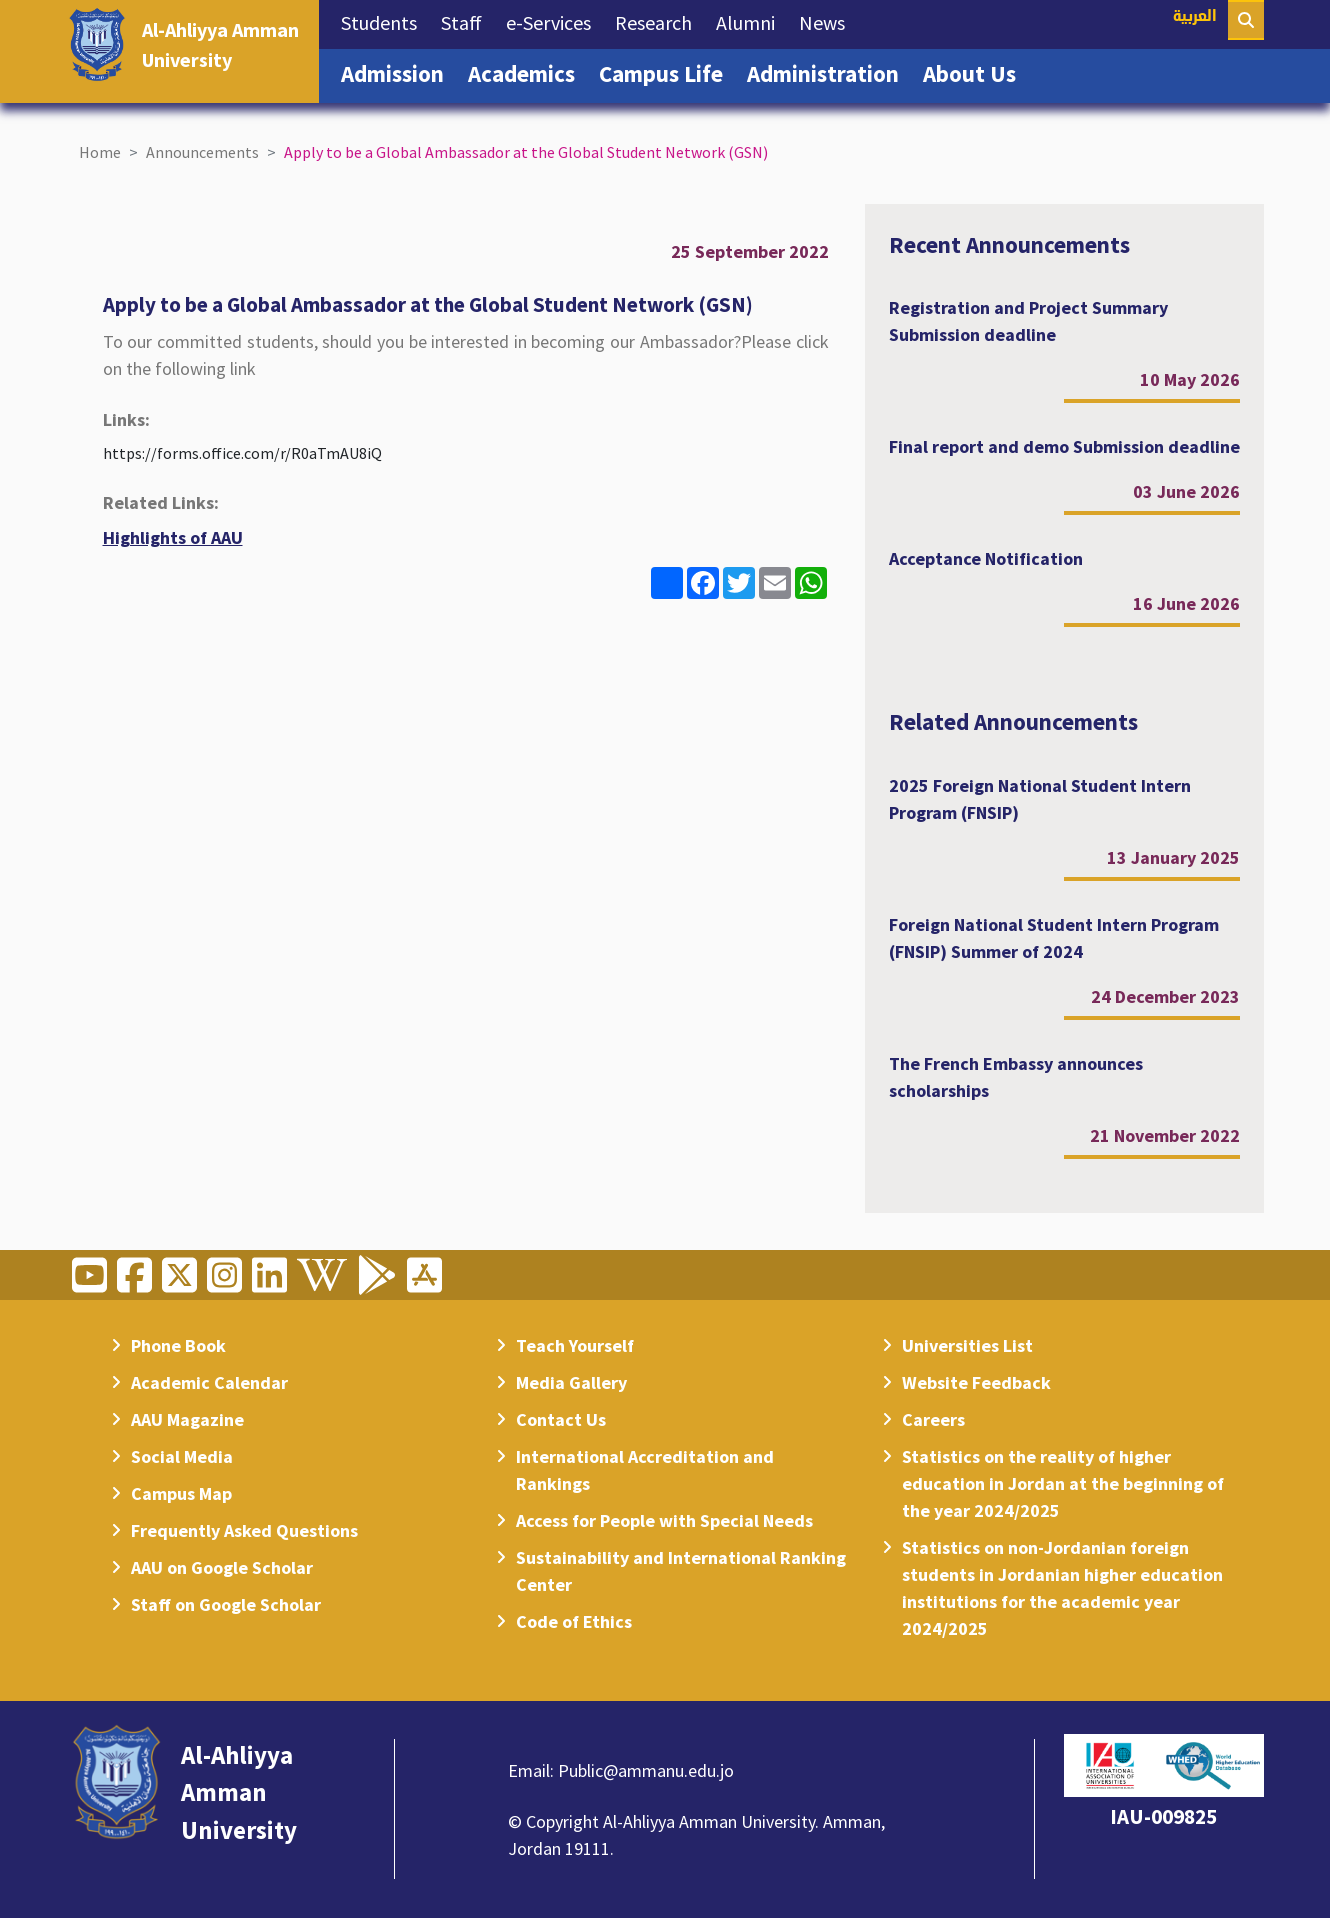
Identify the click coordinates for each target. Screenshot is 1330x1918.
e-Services (554, 21)
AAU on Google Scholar (222, 1567)
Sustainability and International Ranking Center (681, 1571)
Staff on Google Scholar (226, 1604)
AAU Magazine (187, 1419)
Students (385, 21)
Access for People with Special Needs (664, 1520)
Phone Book (178, 1345)
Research (659, 21)
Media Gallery (571, 1382)
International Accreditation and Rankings (645, 1470)
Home (100, 152)
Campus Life (667, 72)
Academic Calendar (209, 1382)
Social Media (182, 1456)
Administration (829, 72)
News (828, 21)
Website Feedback (976, 1382)
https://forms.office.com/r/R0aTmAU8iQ (242, 453)
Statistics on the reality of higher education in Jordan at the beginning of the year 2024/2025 (1063, 1483)
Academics (527, 72)
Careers (933, 1419)
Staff (467, 21)
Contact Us (561, 1419)
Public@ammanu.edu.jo (646, 1770)
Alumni (751, 21)
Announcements (202, 152)
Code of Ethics (574, 1621)
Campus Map (181, 1493)
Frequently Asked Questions (244, 1530)
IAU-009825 (1163, 1816)
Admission (398, 72)
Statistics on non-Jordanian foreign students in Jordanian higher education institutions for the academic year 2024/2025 (1062, 1588)
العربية (1195, 17)
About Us (975, 72)
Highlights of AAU (173, 537)
